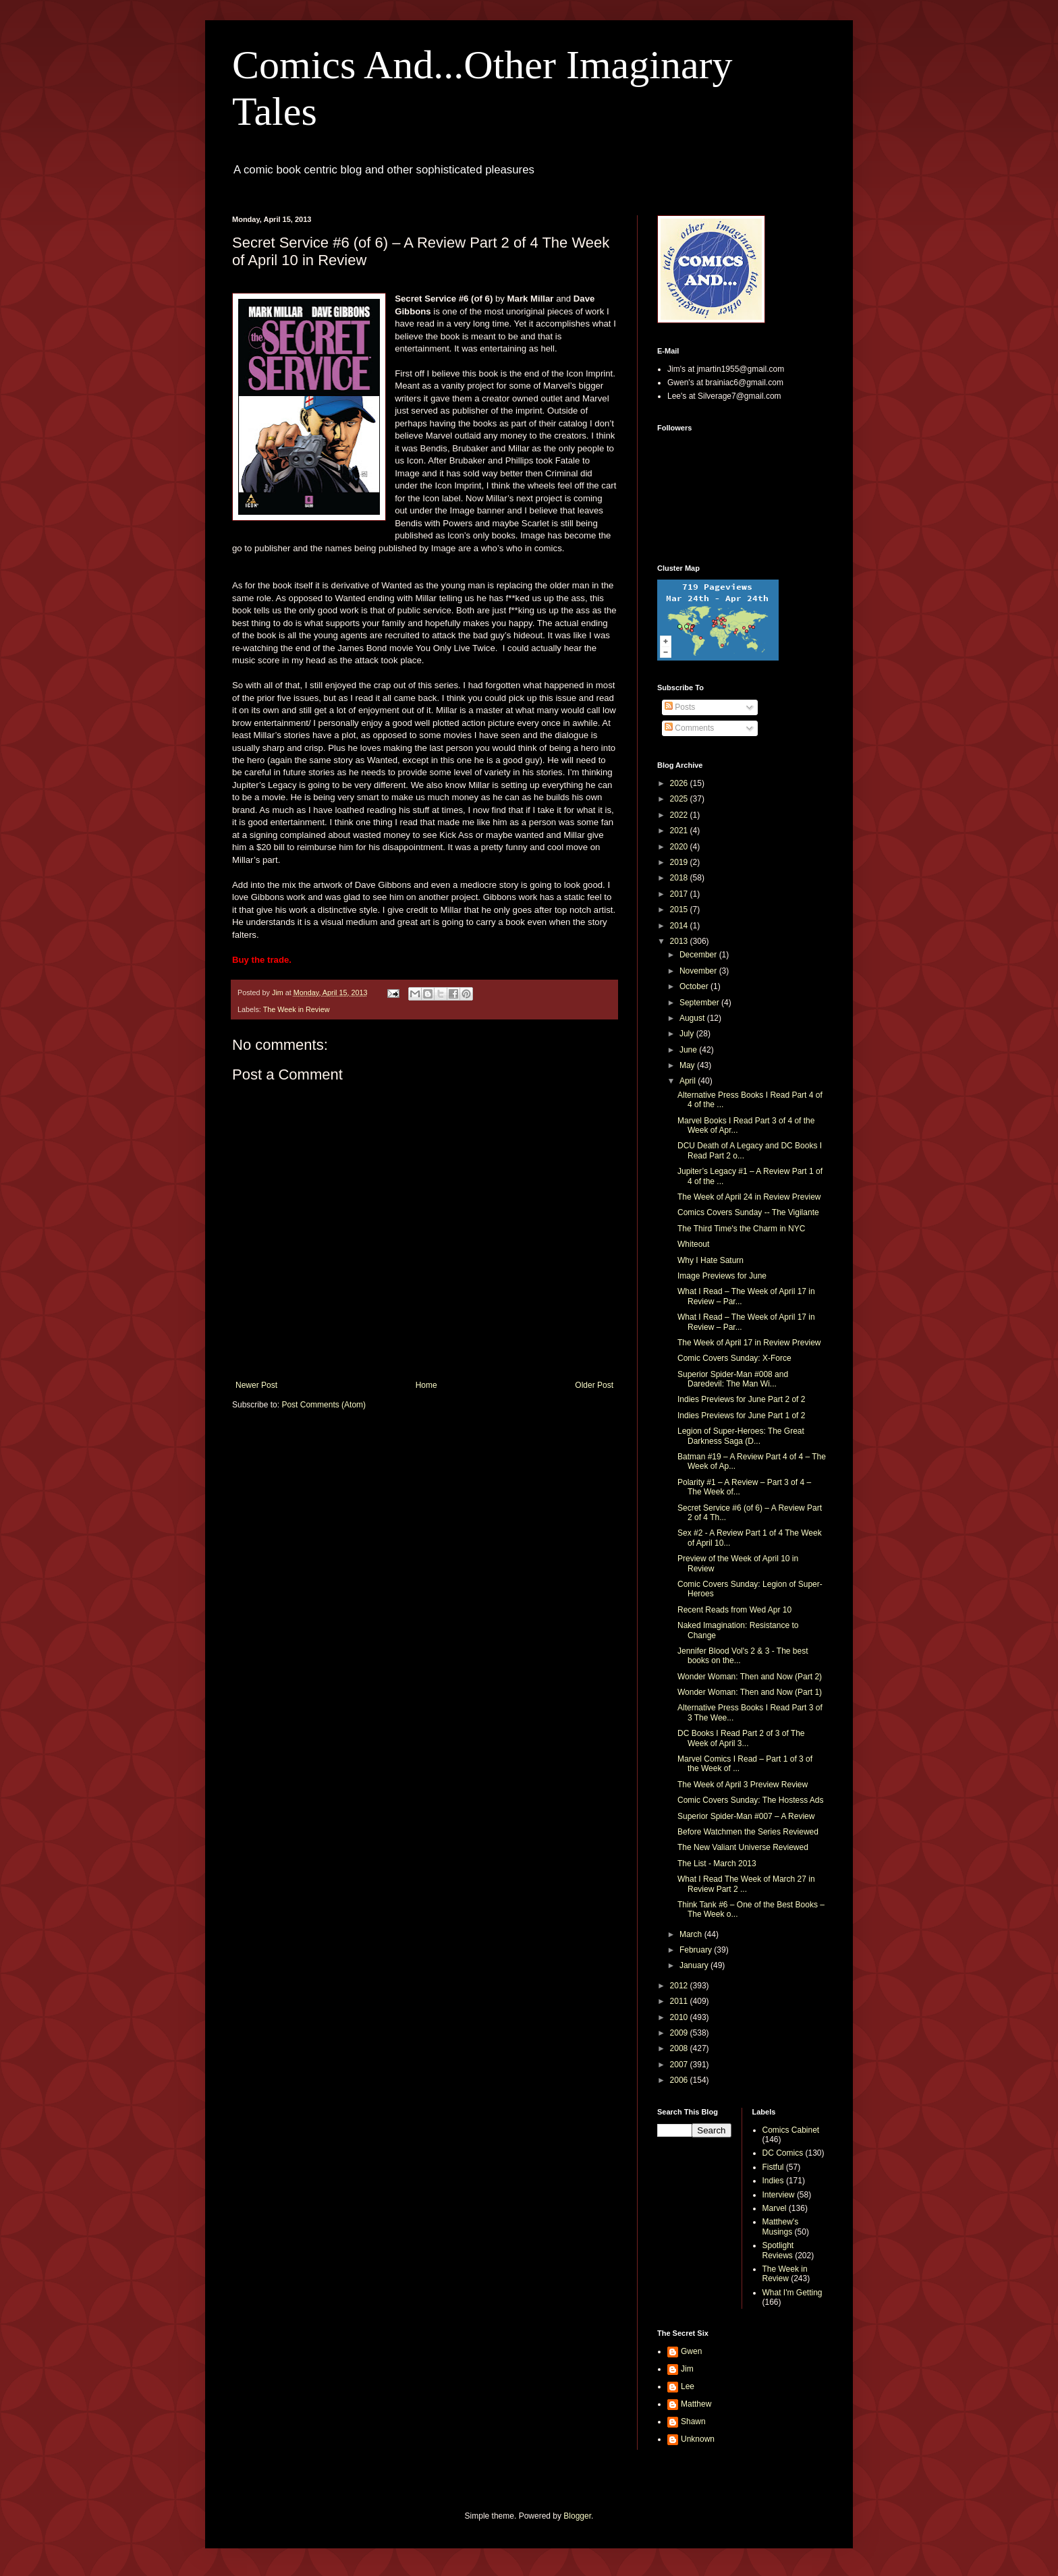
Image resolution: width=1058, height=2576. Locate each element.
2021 (680, 830)
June (689, 1050)
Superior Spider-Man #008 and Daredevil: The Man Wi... (732, 1379)
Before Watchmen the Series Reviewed (747, 1832)
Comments (689, 728)
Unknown (698, 2439)
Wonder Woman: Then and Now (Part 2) (749, 1676)
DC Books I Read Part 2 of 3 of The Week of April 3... (741, 1738)
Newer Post (256, 1385)
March (691, 1934)
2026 (680, 783)
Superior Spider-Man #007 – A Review (745, 1816)
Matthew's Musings (780, 2226)
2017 (680, 894)
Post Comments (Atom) (323, 1404)
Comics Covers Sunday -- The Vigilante (748, 1212)
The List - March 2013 (716, 1863)
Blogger (577, 2516)
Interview (778, 2195)
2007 (680, 2064)
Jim (687, 2369)
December (699, 954)
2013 (680, 941)
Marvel (774, 2208)
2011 (680, 2001)
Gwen (691, 2351)
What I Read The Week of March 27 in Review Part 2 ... (746, 1883)
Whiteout (693, 1244)
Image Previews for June (722, 1276)
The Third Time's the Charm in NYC (741, 1228)
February (696, 1950)
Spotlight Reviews (778, 2250)
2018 (680, 878)
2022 (680, 815)
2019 (680, 862)
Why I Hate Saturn (710, 1260)
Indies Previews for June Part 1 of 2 (741, 1415)
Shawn (693, 2421)
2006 (680, 2080)
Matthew (696, 2404)
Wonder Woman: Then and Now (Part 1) (749, 1692)
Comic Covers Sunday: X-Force (734, 1358)
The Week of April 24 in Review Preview (749, 1197)
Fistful (773, 2167)
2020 (680, 846)
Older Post (594, 1385)
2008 (680, 2048)
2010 (680, 2017)
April (688, 1081)
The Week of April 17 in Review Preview (749, 1342)
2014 (680, 925)
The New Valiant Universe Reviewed (742, 1847)
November (699, 971)
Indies (773, 2180)
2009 (680, 2033)
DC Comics (783, 2153)
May (688, 1065)
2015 (680, 909)
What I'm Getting (792, 2292)
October (695, 986)
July (687, 1033)
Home (426, 1385)
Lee (687, 2386)
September (700, 1002)
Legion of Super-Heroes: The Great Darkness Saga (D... (740, 1435)
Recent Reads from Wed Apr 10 (734, 1610)
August (693, 1018)
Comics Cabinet (791, 2130)
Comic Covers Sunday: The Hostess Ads (750, 1800)
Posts (680, 707)
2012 (680, 1985)
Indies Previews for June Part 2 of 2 (741, 1399)
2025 (680, 799)
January (695, 1965)
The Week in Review (296, 1009)
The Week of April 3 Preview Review (742, 1784)
